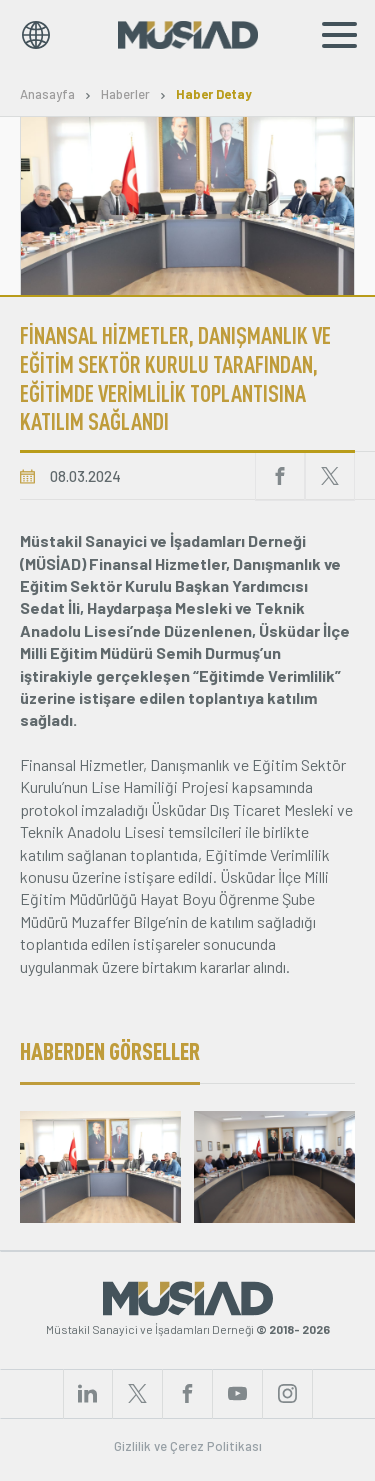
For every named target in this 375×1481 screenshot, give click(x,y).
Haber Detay (214, 94)
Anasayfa (47, 94)
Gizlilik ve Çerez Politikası (188, 1446)
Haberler (125, 94)
